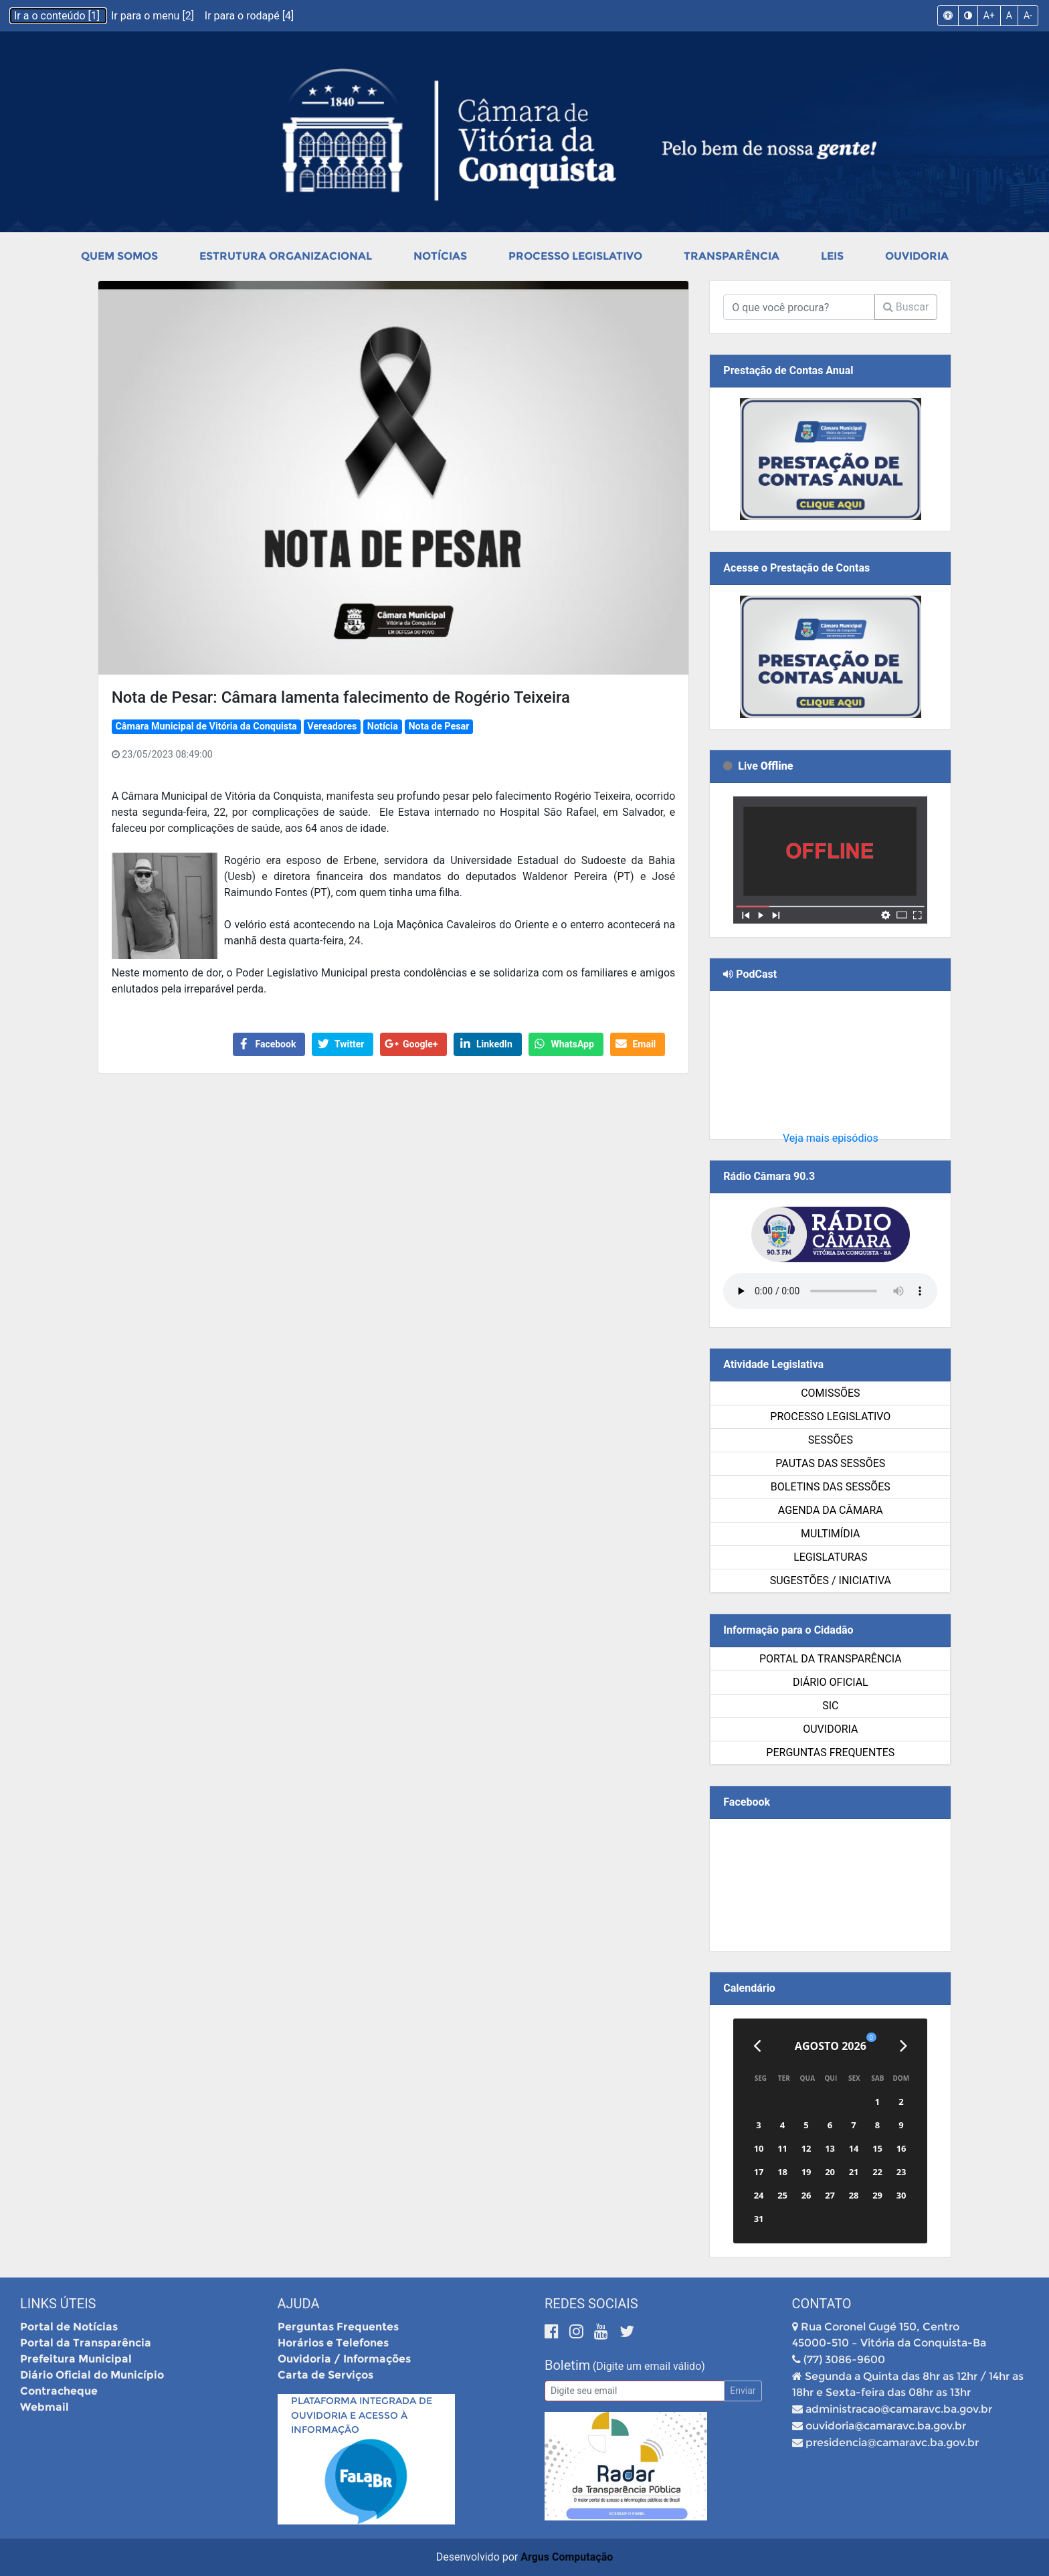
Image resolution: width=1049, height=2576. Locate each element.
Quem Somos (119, 256)
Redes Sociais (591, 2304)
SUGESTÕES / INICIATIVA (830, 1580)
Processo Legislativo (575, 256)
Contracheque (59, 2391)
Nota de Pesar (438, 726)
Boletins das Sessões (830, 1486)
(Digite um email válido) (649, 2366)
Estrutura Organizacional (285, 256)
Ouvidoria (917, 256)
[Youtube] (603, 2331)
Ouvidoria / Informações (344, 2358)
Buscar (906, 306)
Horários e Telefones (333, 2342)
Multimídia (830, 1533)
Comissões (830, 1393)
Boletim (567, 2365)
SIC (830, 1705)
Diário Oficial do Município (92, 2375)
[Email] (635, 2391)
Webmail (44, 2407)
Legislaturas (830, 1557)
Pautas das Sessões (830, 1463)
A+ (989, 15)
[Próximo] (903, 2046)
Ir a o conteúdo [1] (58, 15)
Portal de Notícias (69, 2326)
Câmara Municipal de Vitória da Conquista (205, 726)
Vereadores (332, 726)
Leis (832, 256)
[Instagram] (578, 2331)
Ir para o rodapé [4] (249, 15)
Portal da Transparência (830, 1658)
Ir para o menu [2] (154, 15)
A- (1028, 15)
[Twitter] (626, 2331)
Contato (822, 2304)
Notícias (440, 256)
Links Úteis (58, 2304)
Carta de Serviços (325, 2375)
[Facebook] (554, 2331)
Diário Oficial (830, 1682)
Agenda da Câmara (830, 1510)
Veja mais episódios (830, 1138)
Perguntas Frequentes (830, 1752)
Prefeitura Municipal (76, 2358)
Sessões (830, 1440)
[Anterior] (757, 2046)
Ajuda (299, 2304)
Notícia (382, 726)
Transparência (731, 256)
